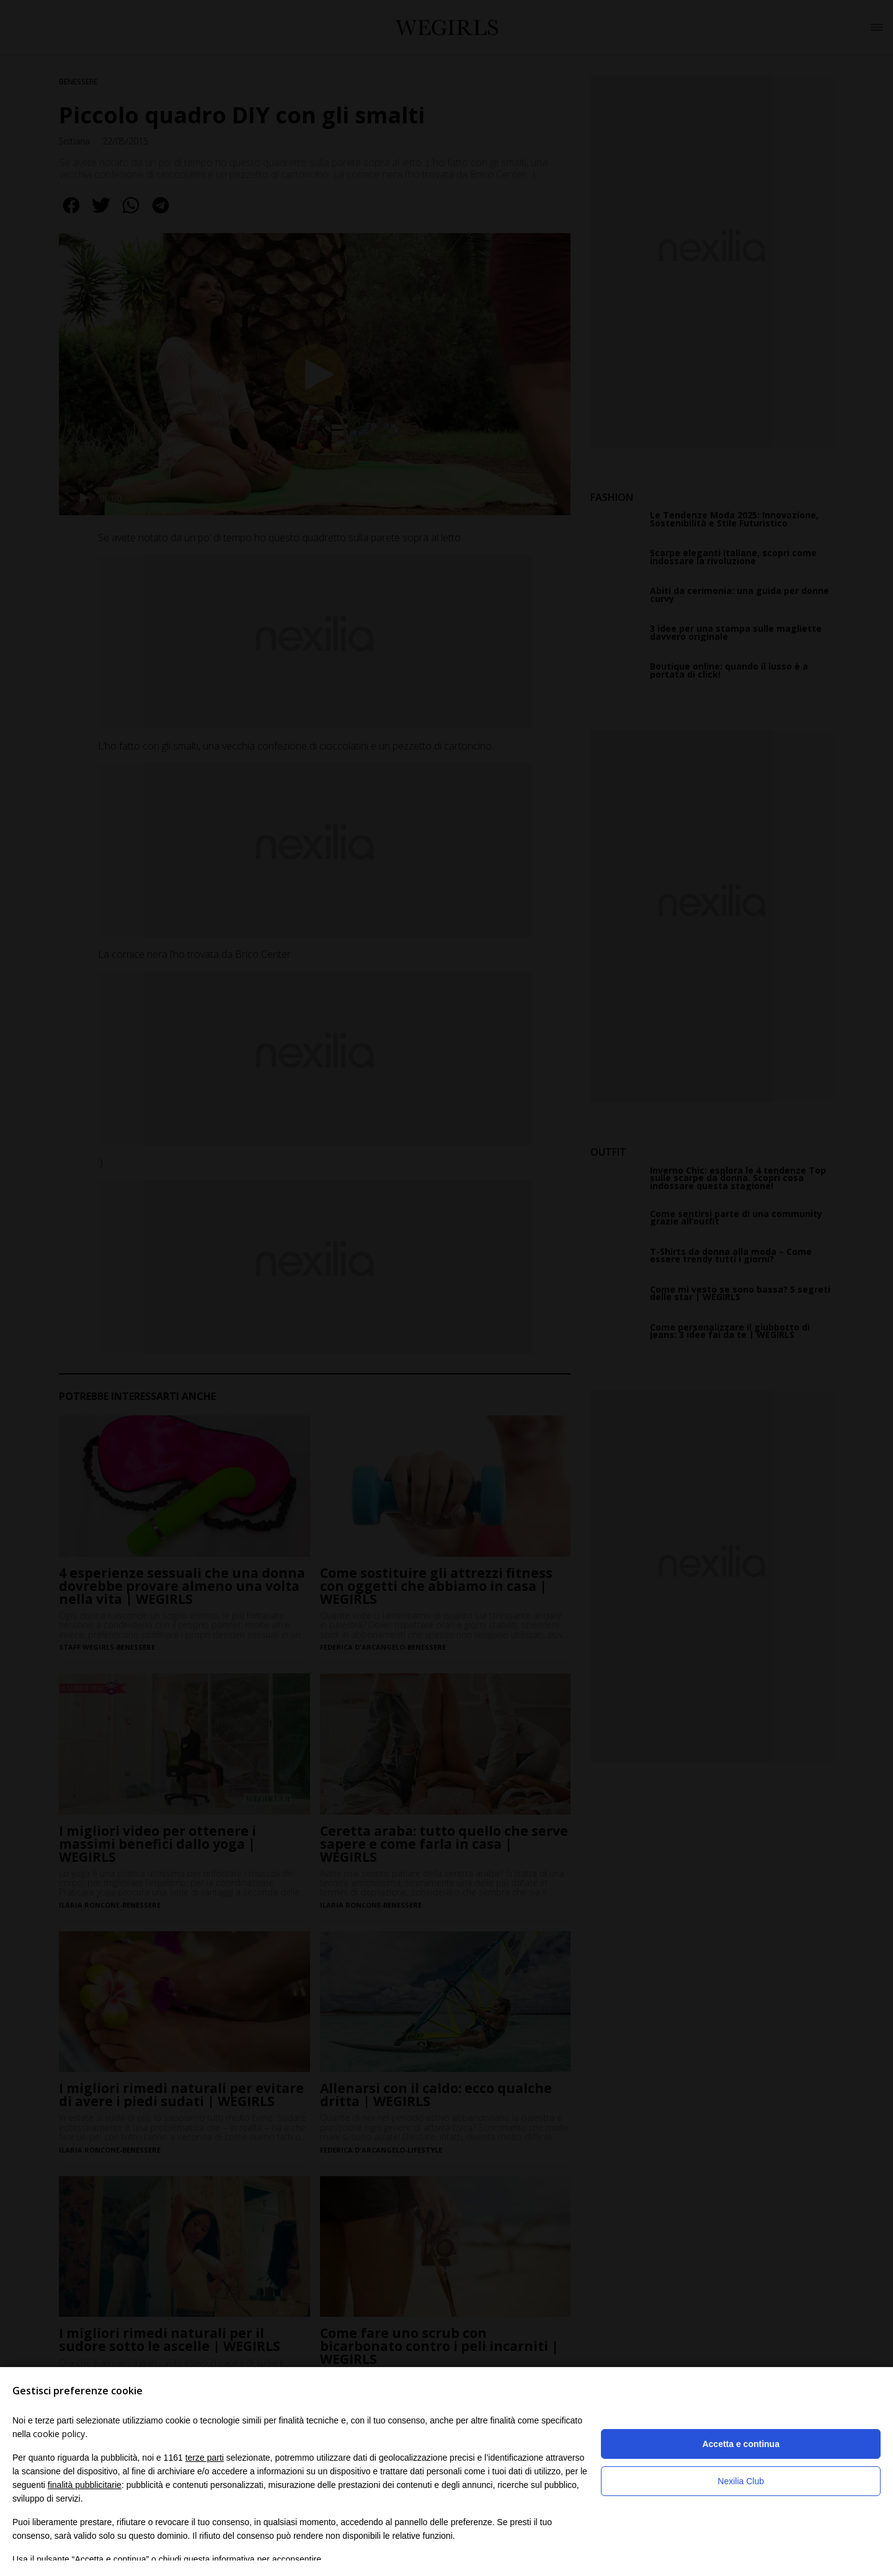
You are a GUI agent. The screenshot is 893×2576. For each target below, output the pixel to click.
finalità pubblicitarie (85, 2485)
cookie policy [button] (59, 2434)
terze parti (204, 2458)
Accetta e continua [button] (740, 2444)
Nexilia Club (741, 2481)
